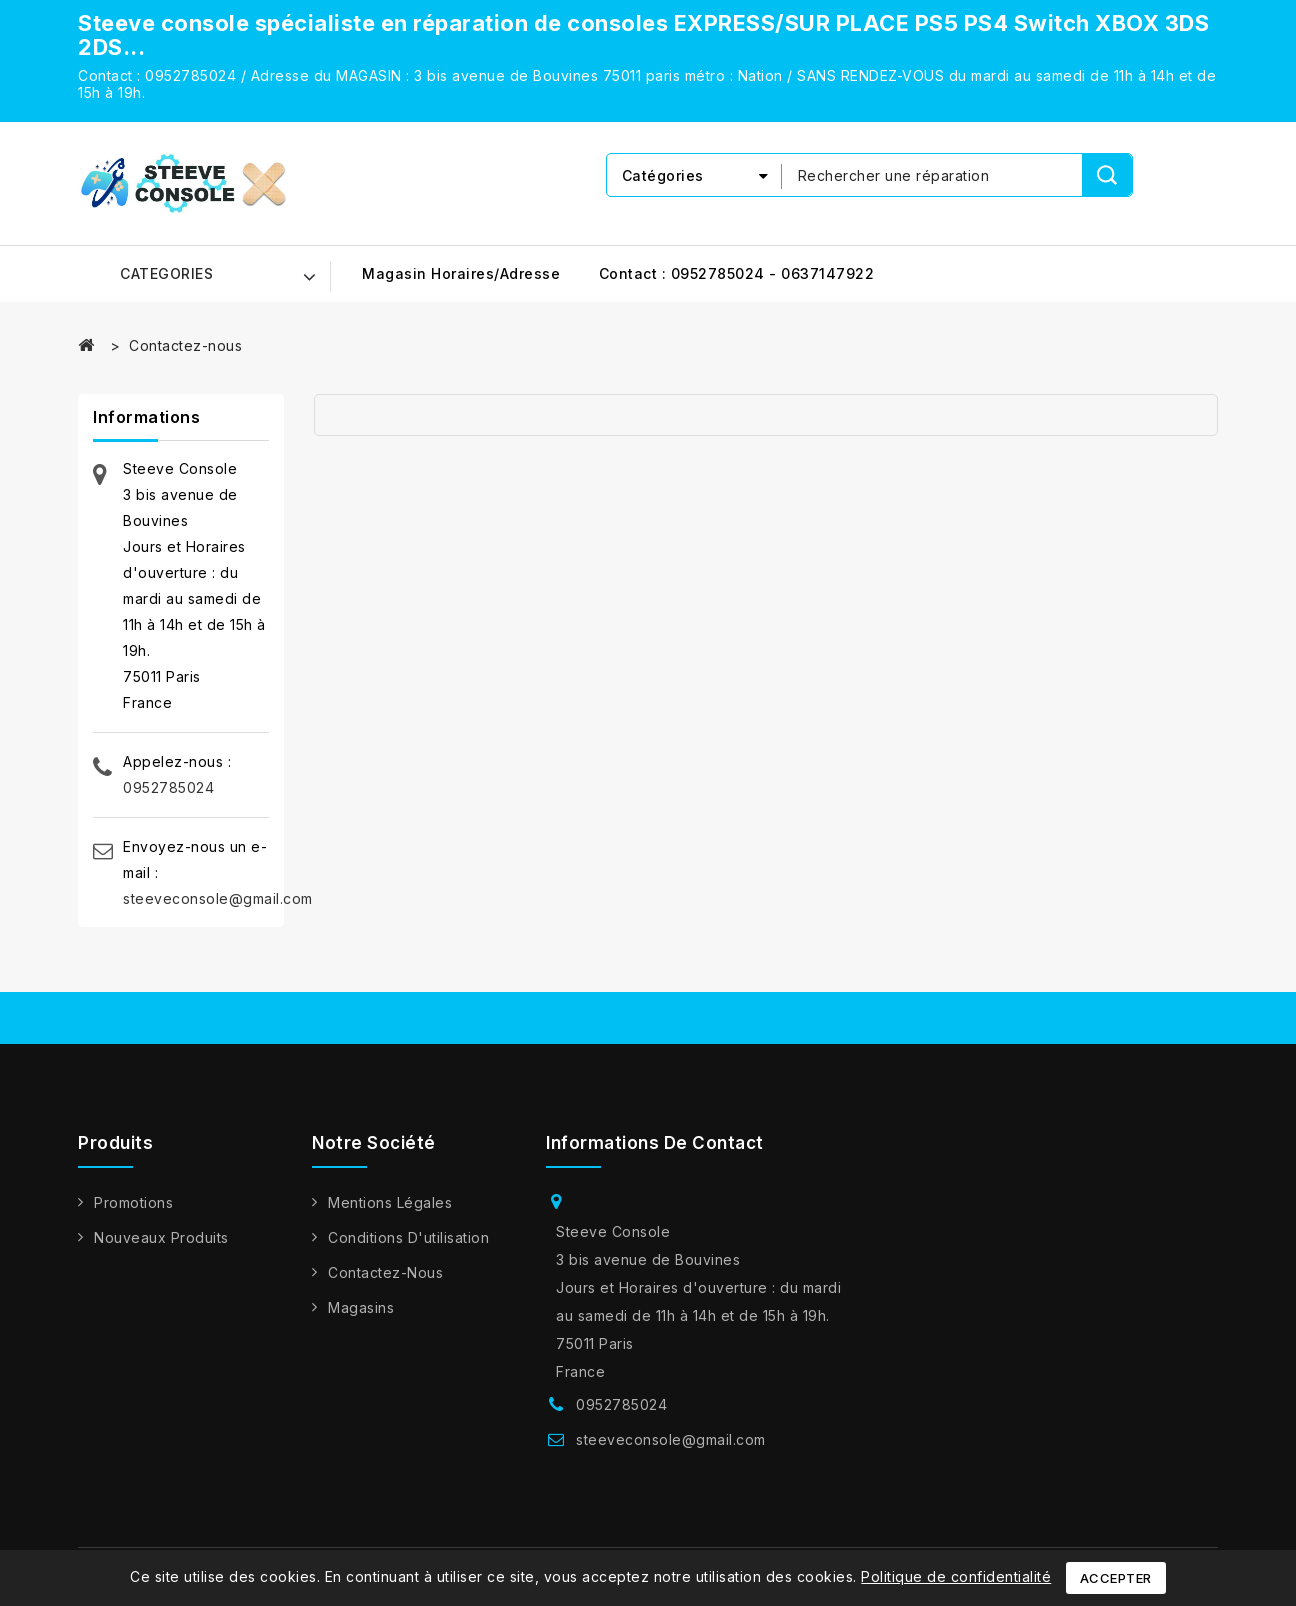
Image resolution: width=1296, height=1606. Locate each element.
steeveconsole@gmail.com (218, 898)
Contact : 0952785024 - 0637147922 (737, 273)
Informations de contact (655, 1143)
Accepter (1116, 1578)
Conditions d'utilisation (408, 1237)
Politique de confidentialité (956, 1576)
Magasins (361, 1307)
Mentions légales (390, 1202)
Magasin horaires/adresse (461, 273)
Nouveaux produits (161, 1237)
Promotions (133, 1202)
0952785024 (168, 787)
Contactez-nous (385, 1272)
